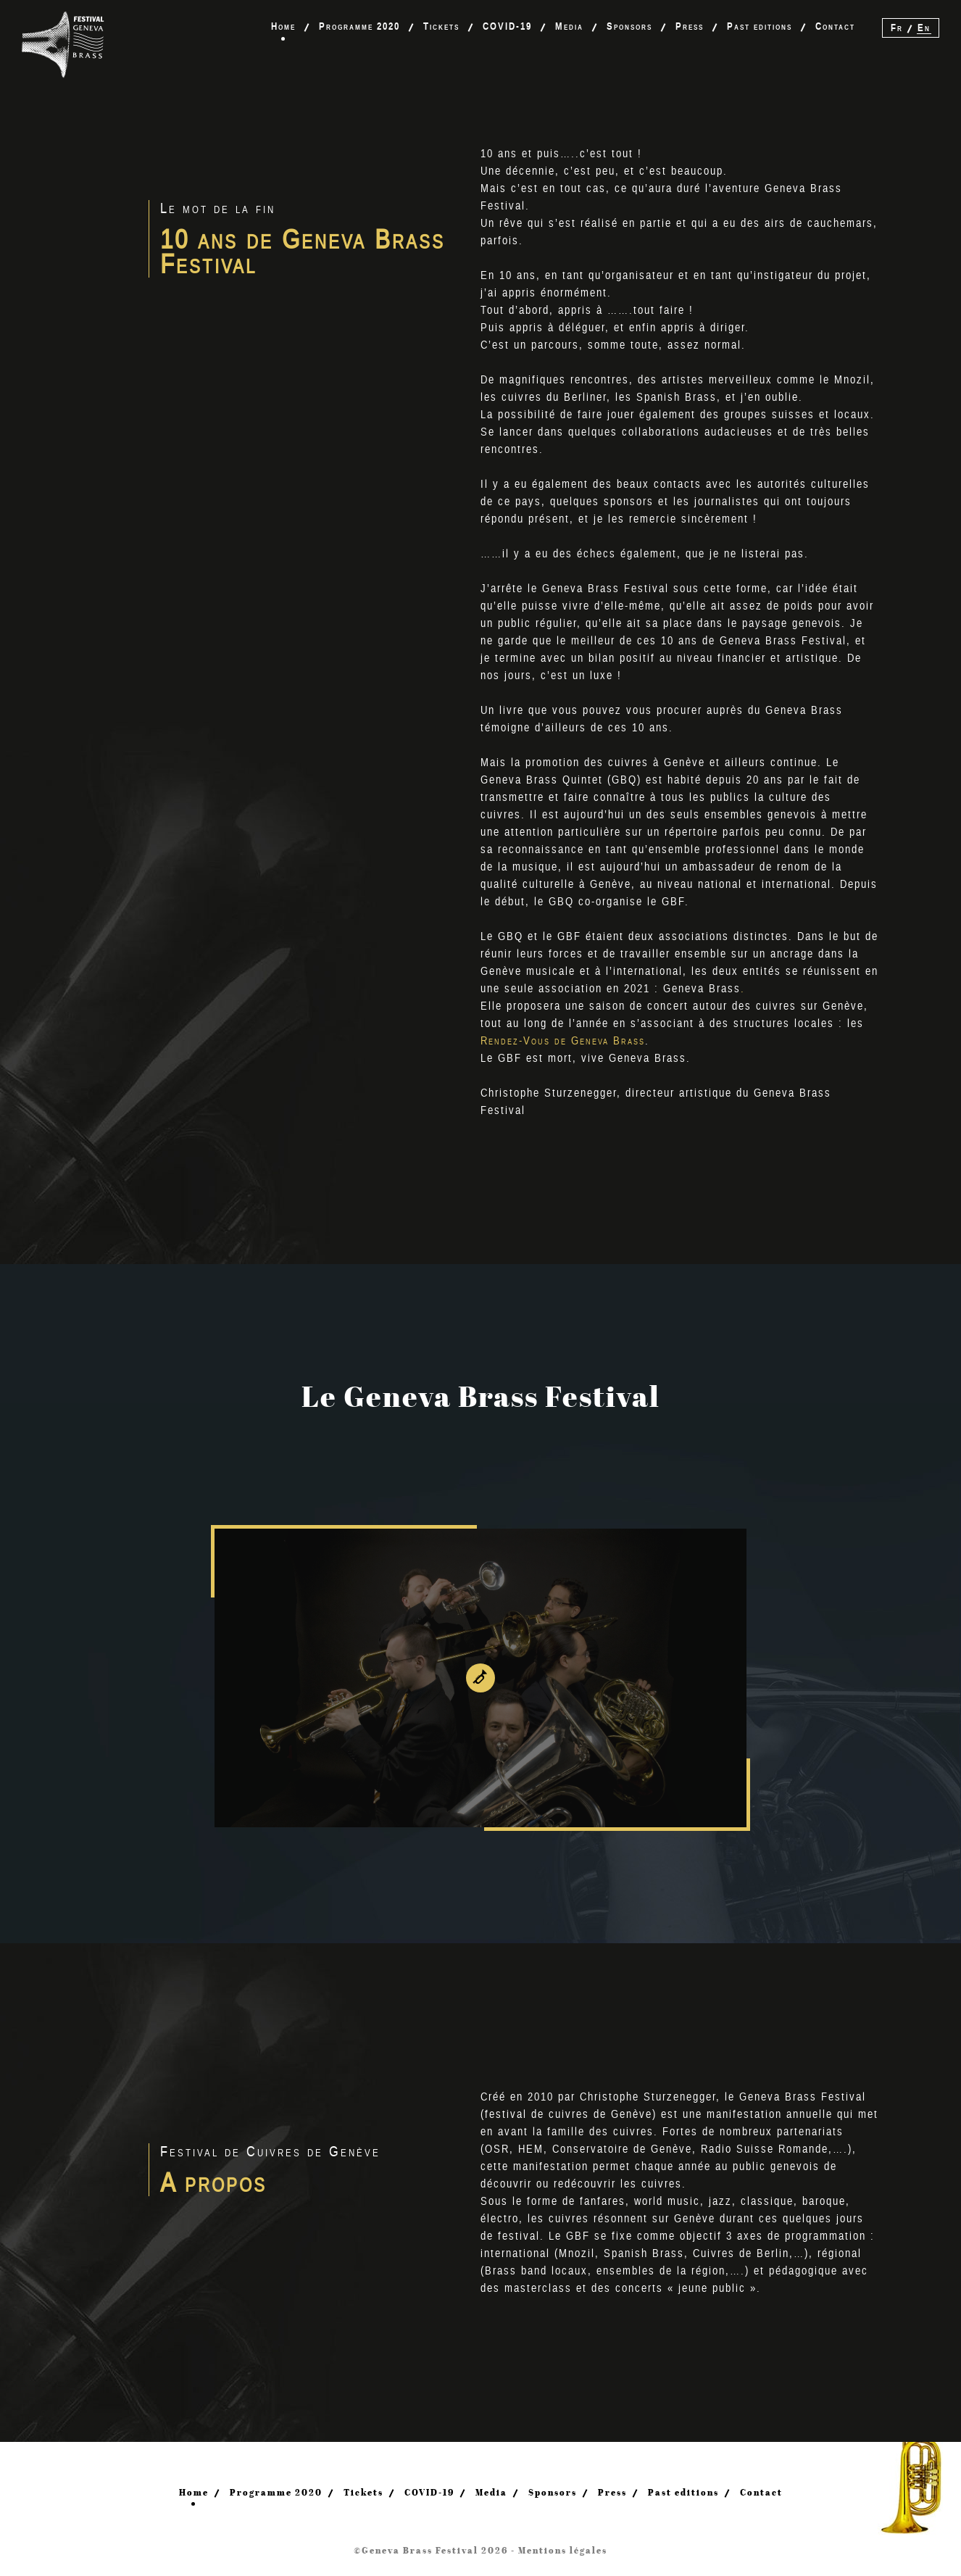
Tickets (441, 26)
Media (569, 26)
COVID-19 (507, 26)
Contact (835, 26)
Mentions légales (562, 2550)
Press (689, 26)
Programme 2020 (359, 26)
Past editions (759, 26)
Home (283, 26)
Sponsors (629, 26)
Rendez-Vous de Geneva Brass (562, 1041)
